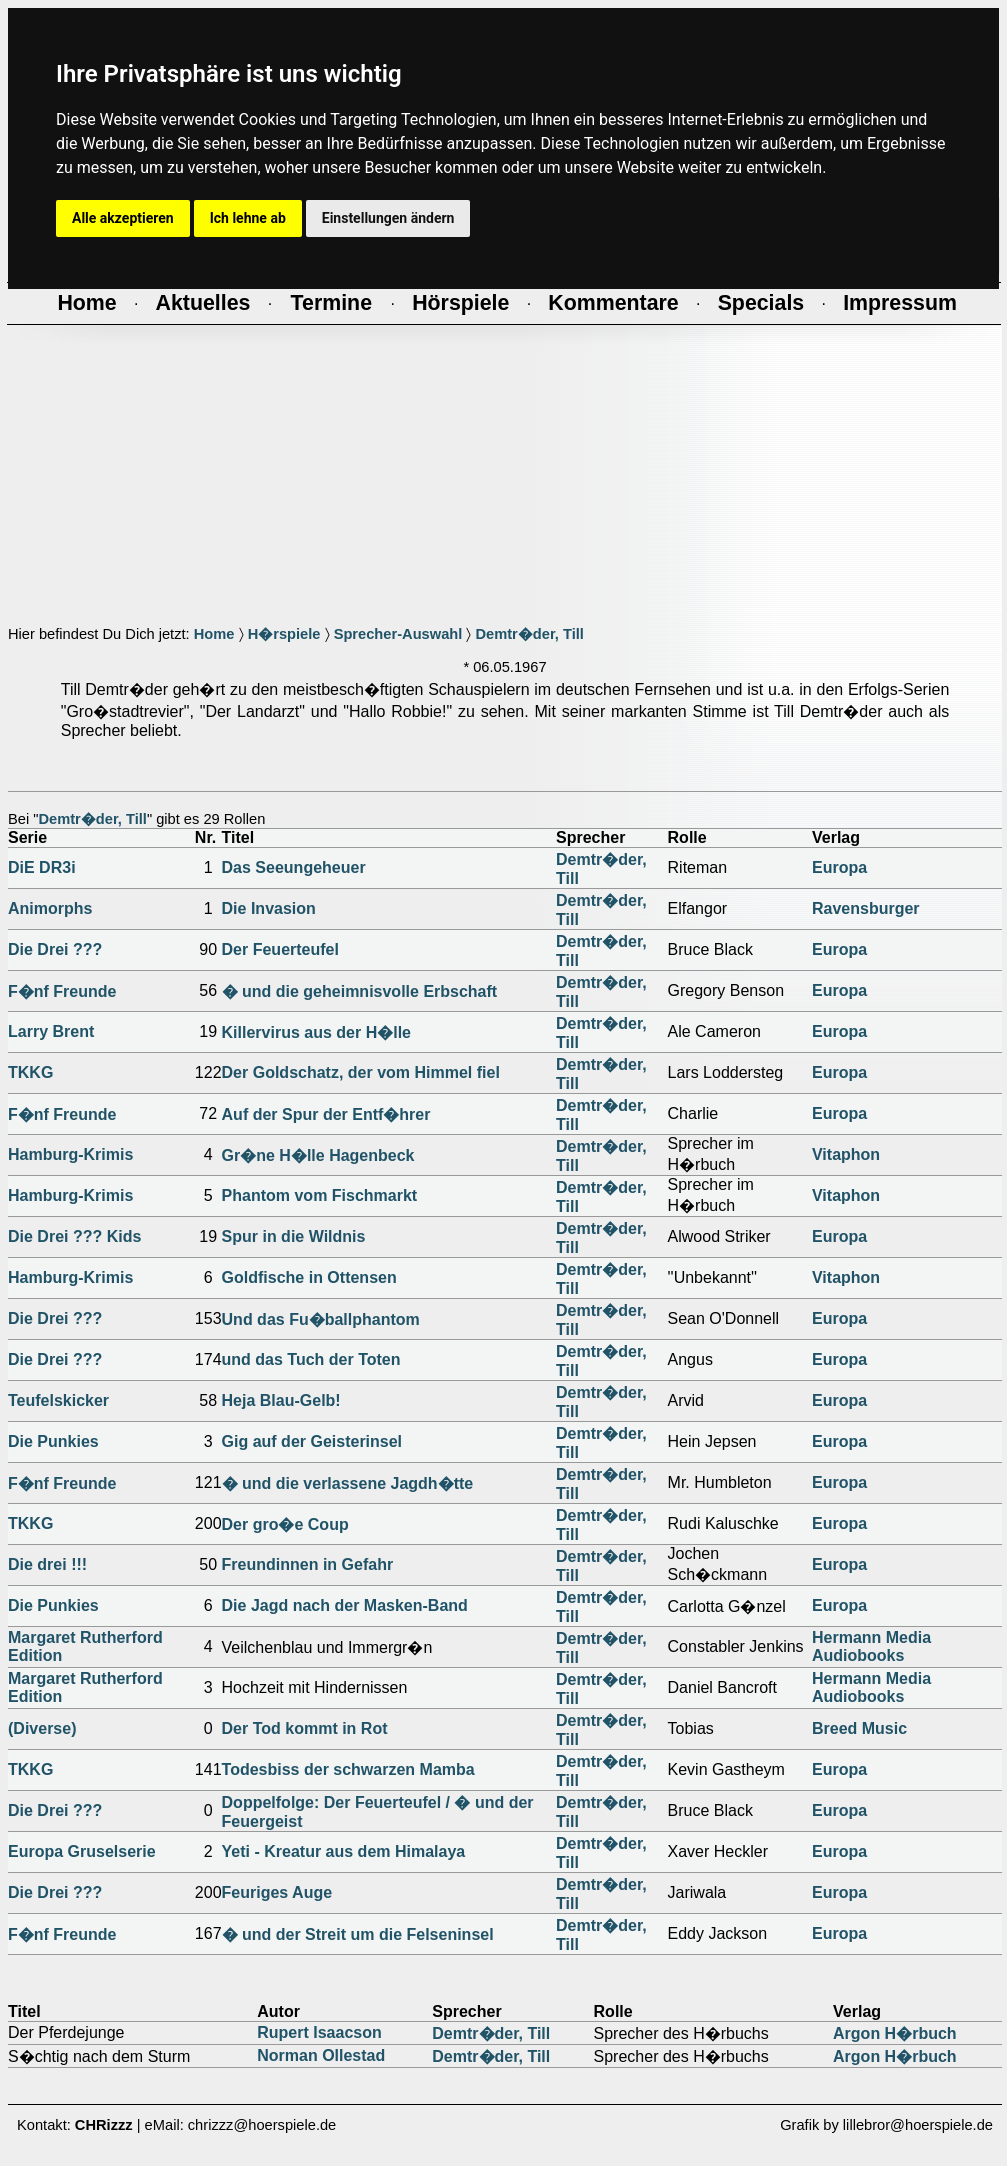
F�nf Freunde (62, 991)
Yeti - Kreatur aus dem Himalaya (344, 1851)
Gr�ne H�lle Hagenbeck (318, 1155)
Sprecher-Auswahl (398, 634)
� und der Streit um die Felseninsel (358, 1934)
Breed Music (859, 1728)
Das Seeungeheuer (294, 867)
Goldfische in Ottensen (309, 1277)
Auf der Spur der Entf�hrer (326, 1114)
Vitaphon (846, 1154)
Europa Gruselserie (82, 1851)
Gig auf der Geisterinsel (312, 1441)
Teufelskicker (58, 1400)
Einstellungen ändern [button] (388, 218)
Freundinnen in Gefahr (308, 1564)
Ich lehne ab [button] (248, 218)
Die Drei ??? (55, 949)
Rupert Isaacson (319, 2032)
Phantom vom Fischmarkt (320, 1195)
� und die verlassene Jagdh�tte (348, 1483)
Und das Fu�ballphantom (321, 1319)
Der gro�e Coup (285, 1524)
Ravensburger (866, 908)
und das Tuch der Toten (311, 1359)
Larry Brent (51, 1031)
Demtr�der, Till (529, 634)
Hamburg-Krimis (70, 1154)
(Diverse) (42, 1728)
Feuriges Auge (277, 1892)
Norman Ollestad (321, 2055)
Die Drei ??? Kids (74, 1236)
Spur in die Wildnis (294, 1236)
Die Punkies (53, 1441)
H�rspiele (284, 634)
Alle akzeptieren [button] (123, 218)
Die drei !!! (47, 1564)
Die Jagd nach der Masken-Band (345, 1605)
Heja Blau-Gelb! (281, 1400)
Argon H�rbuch (895, 2033)
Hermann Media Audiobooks (871, 1646)
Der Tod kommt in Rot (305, 1728)
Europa (839, 867)
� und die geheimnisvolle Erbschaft (360, 991)
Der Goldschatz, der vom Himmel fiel (361, 1072)
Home (214, 634)
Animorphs (50, 908)
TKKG (30, 1072)
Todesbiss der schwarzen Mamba (348, 1769)
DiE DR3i (42, 867)
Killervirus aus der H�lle (316, 1032)
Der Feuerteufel (280, 949)
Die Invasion (269, 908)
